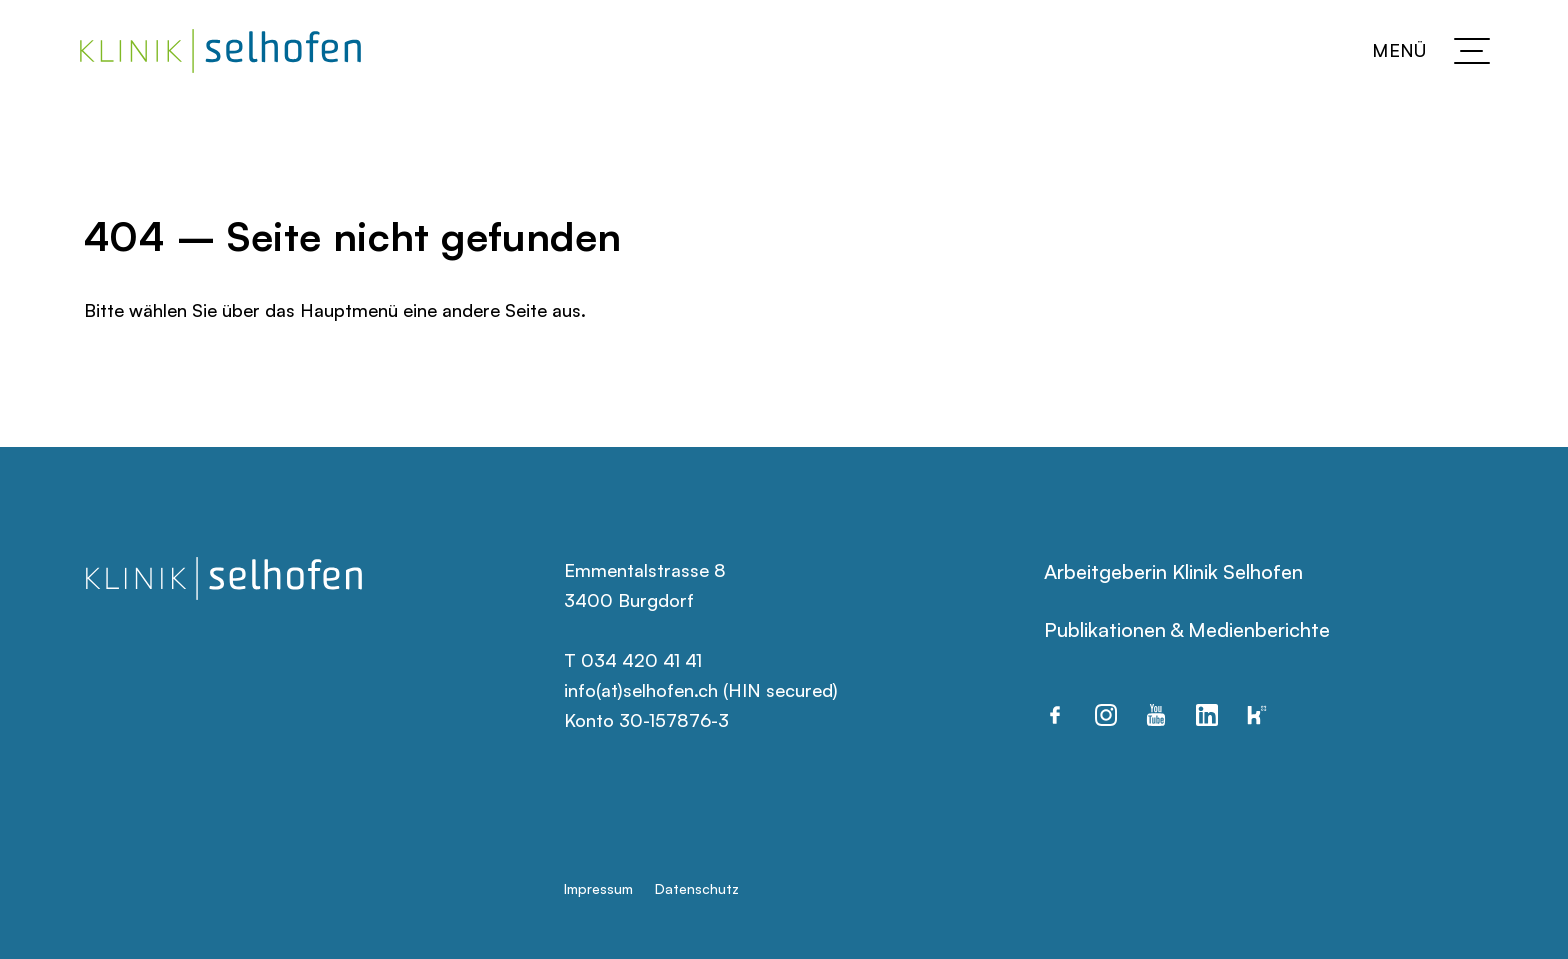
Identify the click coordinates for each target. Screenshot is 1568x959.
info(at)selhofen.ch (641, 690)
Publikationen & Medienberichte (1187, 629)
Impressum (598, 888)
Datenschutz (697, 888)
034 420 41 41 (641, 660)
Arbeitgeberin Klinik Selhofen (1173, 571)
